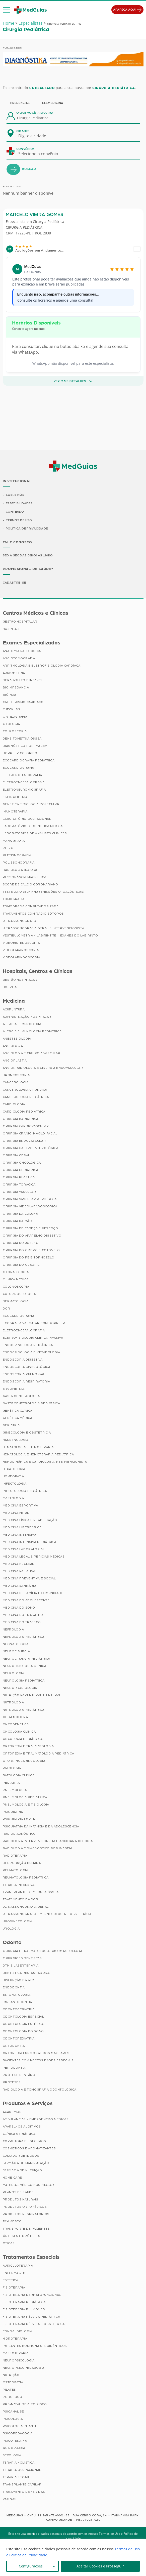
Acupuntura (14, 1009)
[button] (6, 9)
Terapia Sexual (16, 2477)
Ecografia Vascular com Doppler (34, 1323)
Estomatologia (17, 1994)
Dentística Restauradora (26, 1972)
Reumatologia (15, 1870)
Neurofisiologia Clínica (24, 1665)
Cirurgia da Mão (17, 1220)
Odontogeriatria (19, 2009)
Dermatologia (16, 1301)
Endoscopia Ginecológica (26, 1366)
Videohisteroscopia (21, 942)
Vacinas (10, 2499)
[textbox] (36, 136)
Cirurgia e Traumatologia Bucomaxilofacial (43, 1950)
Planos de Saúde (18, 2192)
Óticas (9, 2243)
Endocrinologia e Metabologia (31, 1352)
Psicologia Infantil (20, 2426)
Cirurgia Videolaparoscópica (30, 1206)
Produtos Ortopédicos (25, 2206)
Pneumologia (15, 1789)
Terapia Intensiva (19, 1884)
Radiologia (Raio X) (20, 869)
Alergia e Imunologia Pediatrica (32, 1031)
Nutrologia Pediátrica (23, 1709)
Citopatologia (16, 1272)
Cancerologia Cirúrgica (25, 1089)
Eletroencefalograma (24, 782)
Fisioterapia (14, 2287)
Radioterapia (15, 1855)
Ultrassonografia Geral (26, 1906)
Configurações (31, 2566)
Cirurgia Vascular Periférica (30, 1199)
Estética (10, 2280)
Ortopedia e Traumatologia (28, 1746)
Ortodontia (14, 2045)
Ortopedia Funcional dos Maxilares (36, 2053)
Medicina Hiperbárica (22, 1527)
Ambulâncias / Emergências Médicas (36, 2119)
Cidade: (22, 131)
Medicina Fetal (16, 1512)
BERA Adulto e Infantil (23, 680)
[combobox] (36, 136)
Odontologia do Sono (23, 2031)
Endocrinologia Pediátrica (28, 1344)
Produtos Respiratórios (26, 2214)
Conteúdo (15, 511)
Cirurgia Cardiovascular (26, 1126)
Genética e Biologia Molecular (31, 804)
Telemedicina (51, 102)
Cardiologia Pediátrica (24, 1111)
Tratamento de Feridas (24, 2491)
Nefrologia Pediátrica (23, 1636)
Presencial (20, 102)
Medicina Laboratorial (24, 1549)
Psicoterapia (15, 2440)
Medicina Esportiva (20, 1505)
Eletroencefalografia (24, 1330)
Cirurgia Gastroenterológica (30, 1148)
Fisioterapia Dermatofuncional (32, 2294)
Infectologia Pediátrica (25, 1490)
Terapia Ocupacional (22, 2469)
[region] (73, 2557)
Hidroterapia (15, 2338)
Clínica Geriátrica (19, 2133)
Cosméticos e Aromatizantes (29, 2148)
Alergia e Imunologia (22, 1024)
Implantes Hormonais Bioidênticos (35, 2345)
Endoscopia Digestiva (23, 1359)
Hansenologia (16, 1439)
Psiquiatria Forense (21, 1819)
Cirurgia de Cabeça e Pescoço (30, 1228)
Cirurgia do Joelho (21, 1242)
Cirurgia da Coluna (20, 1213)
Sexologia (12, 2455)
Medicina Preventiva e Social (29, 1578)
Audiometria (14, 672)
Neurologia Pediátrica (24, 1680)
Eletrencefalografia (22, 774)
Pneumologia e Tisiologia (26, 1804)
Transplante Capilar (22, 2484)
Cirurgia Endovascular (24, 1140)
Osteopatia (13, 2382)
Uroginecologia (17, 1921)
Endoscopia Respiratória (26, 1381)
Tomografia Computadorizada (31, 906)
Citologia (11, 723)
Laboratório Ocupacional (27, 818)
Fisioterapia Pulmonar (24, 2309)
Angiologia (13, 1045)
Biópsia (9, 694)
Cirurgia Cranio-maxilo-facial (30, 1133)
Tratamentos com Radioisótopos (33, 913)
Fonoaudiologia (17, 2331)
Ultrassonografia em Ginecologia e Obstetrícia (47, 1913)
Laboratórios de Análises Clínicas (35, 833)
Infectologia (15, 1483)
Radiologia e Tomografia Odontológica (40, 2089)
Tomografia (14, 899)
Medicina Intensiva (19, 1534)
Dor (6, 1308)
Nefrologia (13, 1629)
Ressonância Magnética (24, 877)
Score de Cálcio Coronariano (30, 884)
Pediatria (11, 1782)
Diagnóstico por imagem (25, 745)
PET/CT (9, 847)
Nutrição (11, 2375)
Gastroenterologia (21, 1396)
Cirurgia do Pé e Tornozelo (28, 1257)
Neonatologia (16, 1644)
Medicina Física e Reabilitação (30, 1520)
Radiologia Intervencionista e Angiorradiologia (48, 1841)
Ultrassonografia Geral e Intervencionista (43, 928)
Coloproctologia (19, 1293)
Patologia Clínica (19, 1775)
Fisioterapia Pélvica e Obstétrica (34, 2323)
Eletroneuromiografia (24, 789)
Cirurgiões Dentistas (22, 1958)
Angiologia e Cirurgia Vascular (31, 1053)
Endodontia (14, 1987)
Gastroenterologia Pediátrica (31, 1403)
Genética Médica (17, 1417)
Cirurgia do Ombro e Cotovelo (31, 1250)
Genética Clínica (18, 1410)
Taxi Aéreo (12, 2221)
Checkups (11, 709)
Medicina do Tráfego (22, 1622)
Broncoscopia (16, 1075)
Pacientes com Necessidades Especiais (38, 2060)
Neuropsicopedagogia (23, 2367)
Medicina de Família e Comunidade (33, 1592)
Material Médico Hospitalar (28, 2184)
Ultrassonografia (20, 920)
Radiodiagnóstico (19, 1833)
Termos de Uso (19, 520)
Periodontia (14, 2067)
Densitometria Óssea (22, 738)
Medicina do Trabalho (23, 1614)
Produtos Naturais (20, 2199)
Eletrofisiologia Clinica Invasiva (33, 1337)
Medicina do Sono (19, 1607)
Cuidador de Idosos (21, 2155)
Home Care (12, 2177)
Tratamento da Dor (20, 1899)
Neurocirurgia (16, 1651)
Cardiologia (14, 1104)
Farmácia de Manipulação (26, 2162)
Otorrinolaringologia (24, 1760)
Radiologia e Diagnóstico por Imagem (37, 1848)
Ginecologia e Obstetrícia (27, 1432)
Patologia (12, 1768)
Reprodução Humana (22, 1862)
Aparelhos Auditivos (22, 2126)
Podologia (13, 2396)
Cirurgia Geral (16, 1155)
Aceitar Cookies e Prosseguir (100, 2566)
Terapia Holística (19, 2462)
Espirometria (15, 796)
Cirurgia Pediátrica (48, 226)
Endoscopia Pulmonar (23, 1374)
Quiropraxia (14, 2447)
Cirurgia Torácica (19, 1184)
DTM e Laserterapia (21, 1965)
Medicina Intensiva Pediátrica (29, 1541)
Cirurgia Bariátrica (20, 1118)
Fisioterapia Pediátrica (24, 2302)
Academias (12, 2111)
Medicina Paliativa (19, 1571)
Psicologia (13, 2418)
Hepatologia (14, 1468)
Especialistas (31, 23)
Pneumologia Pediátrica (25, 1797)
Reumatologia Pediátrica (26, 1877)
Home (8, 23)
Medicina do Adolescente (26, 1600)
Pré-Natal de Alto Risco (25, 2404)
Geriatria (11, 1425)
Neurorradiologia (20, 1687)
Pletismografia (17, 855)
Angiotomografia (19, 658)
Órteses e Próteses (21, 2235)
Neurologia (13, 1673)
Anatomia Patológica (22, 650)
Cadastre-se (14, 582)
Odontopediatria (19, 2038)
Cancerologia (16, 1082)
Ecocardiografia (18, 1315)
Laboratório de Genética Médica (33, 826)
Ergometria (14, 1388)
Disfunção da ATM (19, 1980)
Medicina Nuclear (19, 1563)
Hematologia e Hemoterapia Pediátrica (38, 1454)
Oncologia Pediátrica (23, 1738)
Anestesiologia (17, 1038)
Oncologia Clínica (19, 1731)
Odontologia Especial (23, 2016)
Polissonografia (19, 862)
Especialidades (19, 503)
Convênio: (25, 148)
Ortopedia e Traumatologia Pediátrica (38, 1753)
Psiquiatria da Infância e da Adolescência (41, 1826)
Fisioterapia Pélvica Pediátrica (31, 2316)
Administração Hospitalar (27, 1016)
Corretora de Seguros (24, 2141)
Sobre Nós (15, 494)
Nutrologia (13, 1702)
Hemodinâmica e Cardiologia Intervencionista (45, 1461)
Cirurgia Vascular (19, 1191)
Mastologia (13, 1498)
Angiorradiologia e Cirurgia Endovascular (43, 1067)
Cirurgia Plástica (19, 1177)
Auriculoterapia (18, 2265)
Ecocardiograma (18, 767)
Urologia (11, 1928)
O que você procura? (34, 112)
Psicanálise (13, 2411)
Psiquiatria (13, 1811)
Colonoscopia (16, 1286)
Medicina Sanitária (19, 1585)
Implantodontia (17, 2001)
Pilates (9, 2389)
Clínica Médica (16, 1279)
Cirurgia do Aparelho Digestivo (32, 1235)
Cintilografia (15, 716)
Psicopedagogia (18, 2433)
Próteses (12, 2082)
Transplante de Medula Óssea (31, 1892)
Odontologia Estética (23, 2023)
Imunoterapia (15, 811)
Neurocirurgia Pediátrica (26, 1658)
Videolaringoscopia (21, 957)
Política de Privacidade (27, 528)
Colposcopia (15, 731)
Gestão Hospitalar (20, 621)
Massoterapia (16, 2353)
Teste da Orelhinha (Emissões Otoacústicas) (44, 891)
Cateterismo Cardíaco (23, 702)
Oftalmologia (15, 1717)
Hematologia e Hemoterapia (28, 1447)
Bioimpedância (16, 687)
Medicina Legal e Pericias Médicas (34, 1556)
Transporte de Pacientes (26, 2228)
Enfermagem (14, 2272)
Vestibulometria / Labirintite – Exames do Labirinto (50, 935)
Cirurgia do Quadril (21, 1264)
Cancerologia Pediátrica (26, 1096)
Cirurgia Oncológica (22, 1162)
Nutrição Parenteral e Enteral (32, 1695)
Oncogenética (16, 1724)
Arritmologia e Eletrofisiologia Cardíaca (42, 665)
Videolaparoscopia (21, 950)
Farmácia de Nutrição (22, 2170)
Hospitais (11, 628)
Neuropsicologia (19, 2360)
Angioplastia (15, 1060)
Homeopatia (13, 1476)
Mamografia (14, 840)
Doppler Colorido (20, 753)
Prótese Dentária (19, 2074)
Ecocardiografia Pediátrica (29, 760)
